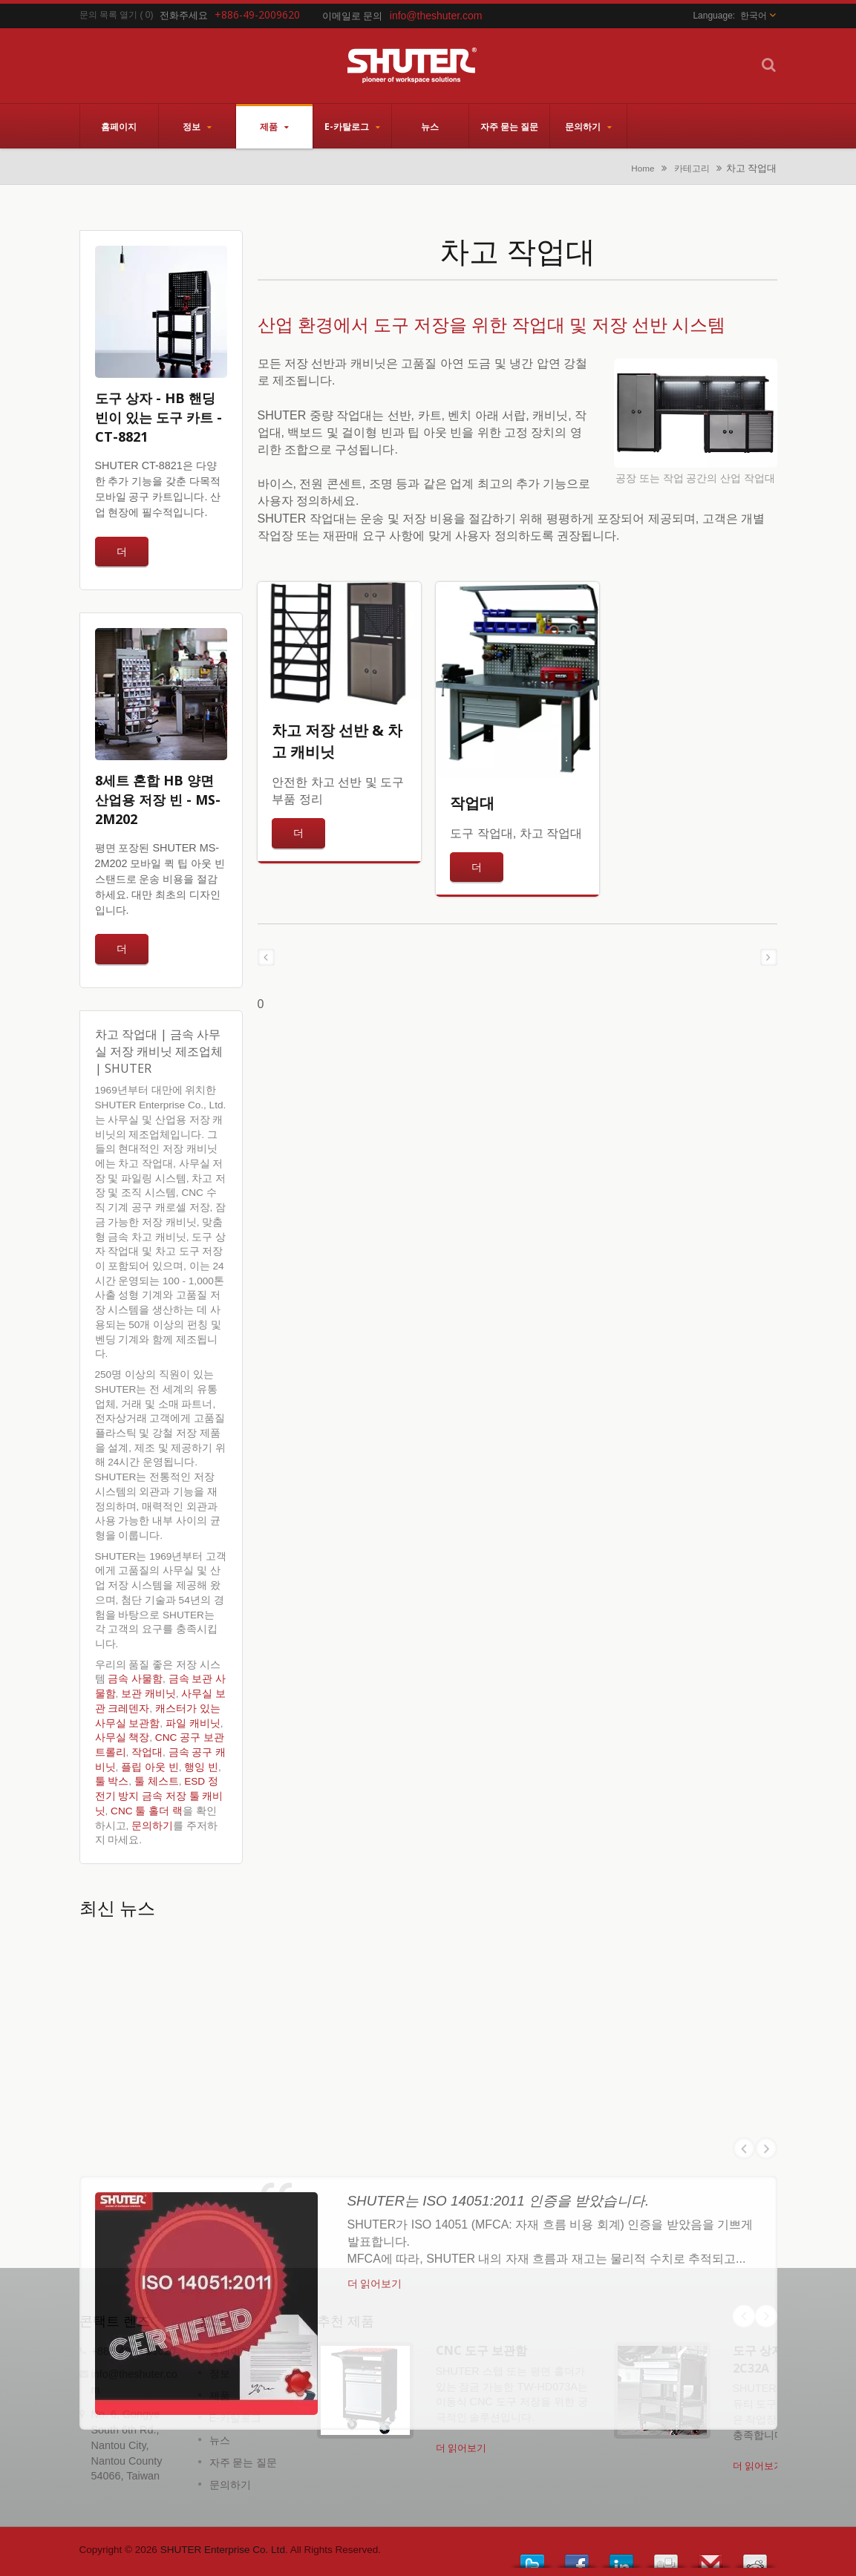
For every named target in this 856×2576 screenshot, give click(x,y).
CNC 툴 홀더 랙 (147, 1811)
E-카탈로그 (352, 126)
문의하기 (588, 126)
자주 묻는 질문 (509, 126)
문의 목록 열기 (108, 15)
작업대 (147, 1752)
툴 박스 (112, 1781)
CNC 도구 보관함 (481, 2350)
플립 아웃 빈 (150, 1767)
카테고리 (692, 168)
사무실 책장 (122, 1737)
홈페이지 (119, 126)
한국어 (753, 15)
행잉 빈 (201, 1767)
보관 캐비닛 (148, 1693)
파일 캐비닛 (193, 1723)
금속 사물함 (135, 1678)
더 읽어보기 (461, 2448)
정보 (197, 126)
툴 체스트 (156, 1781)
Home (642, 168)
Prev (744, 2316)
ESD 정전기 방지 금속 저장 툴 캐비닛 (159, 1796)
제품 (274, 126)
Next (766, 2316)
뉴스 (430, 126)
